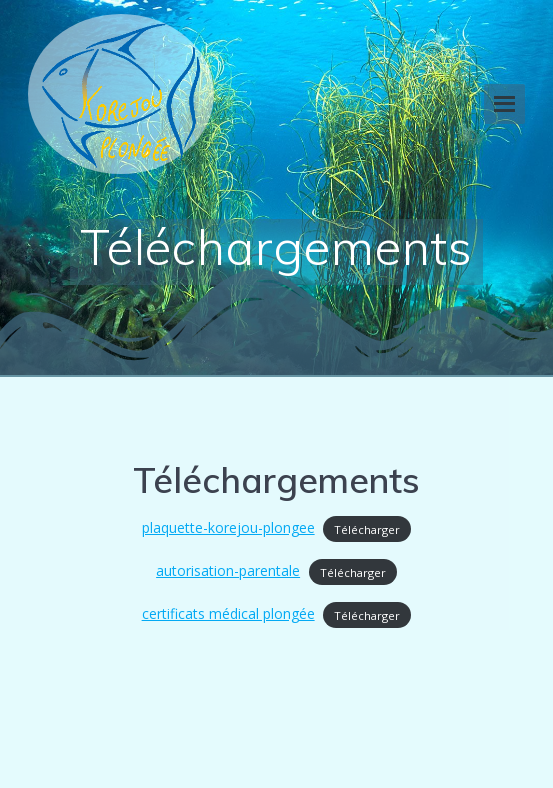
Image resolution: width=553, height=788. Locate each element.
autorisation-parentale (228, 570)
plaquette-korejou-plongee (228, 527)
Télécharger (367, 528)
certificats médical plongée (228, 613)
